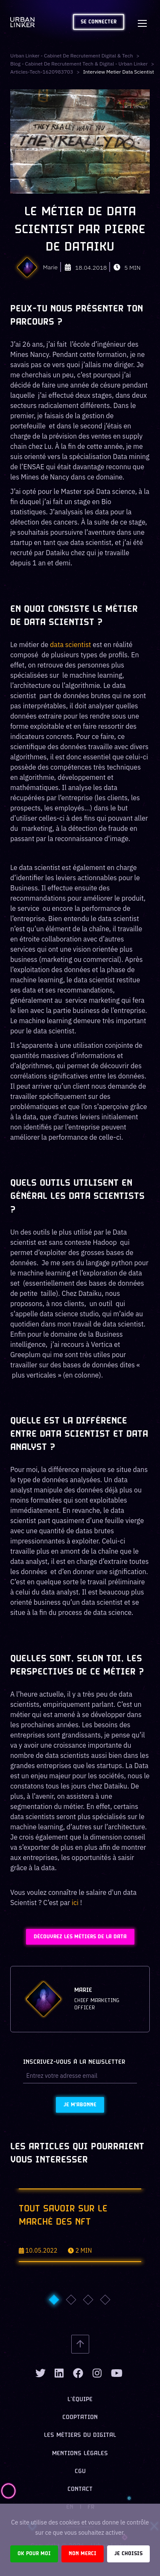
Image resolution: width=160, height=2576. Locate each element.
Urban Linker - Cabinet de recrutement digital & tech (71, 55)
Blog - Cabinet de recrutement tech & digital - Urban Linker (79, 63)
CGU (80, 2472)
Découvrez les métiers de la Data (80, 1936)
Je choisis (128, 2553)
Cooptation (80, 2417)
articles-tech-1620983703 (41, 71)
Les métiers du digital (80, 2435)
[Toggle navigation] (142, 22)
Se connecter (98, 22)
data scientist (69, 644)
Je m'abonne (80, 2104)
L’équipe (80, 2400)
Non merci (82, 2553)
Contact (80, 2489)
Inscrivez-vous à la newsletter (74, 2062)
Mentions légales (80, 2454)
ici (75, 1902)
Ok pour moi (34, 2553)
